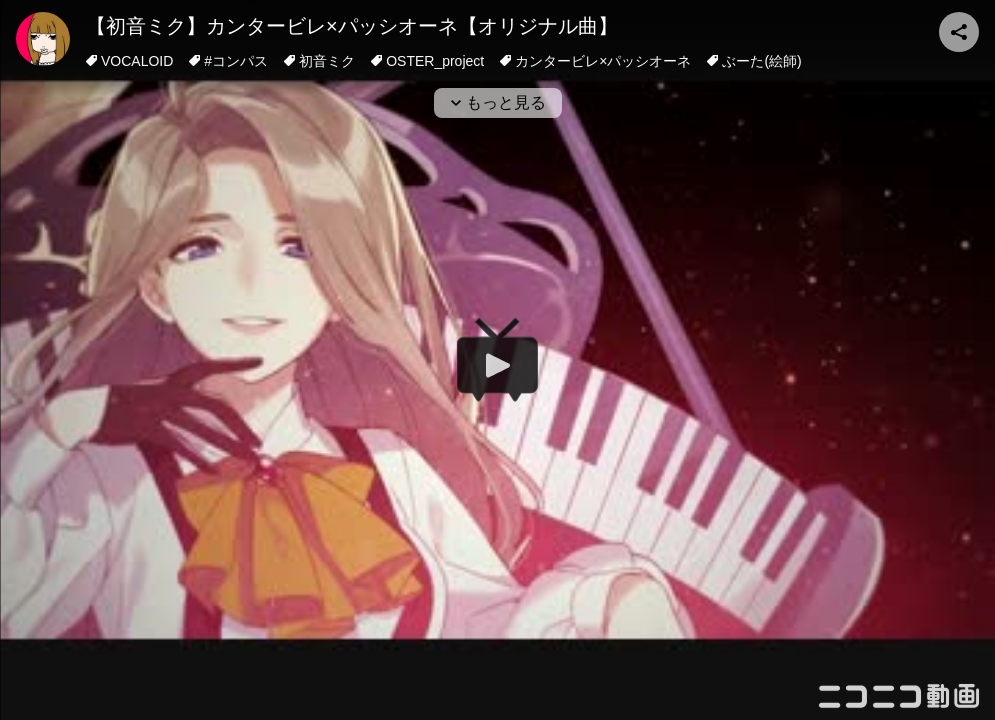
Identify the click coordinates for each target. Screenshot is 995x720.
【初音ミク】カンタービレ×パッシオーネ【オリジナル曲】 (352, 26)
